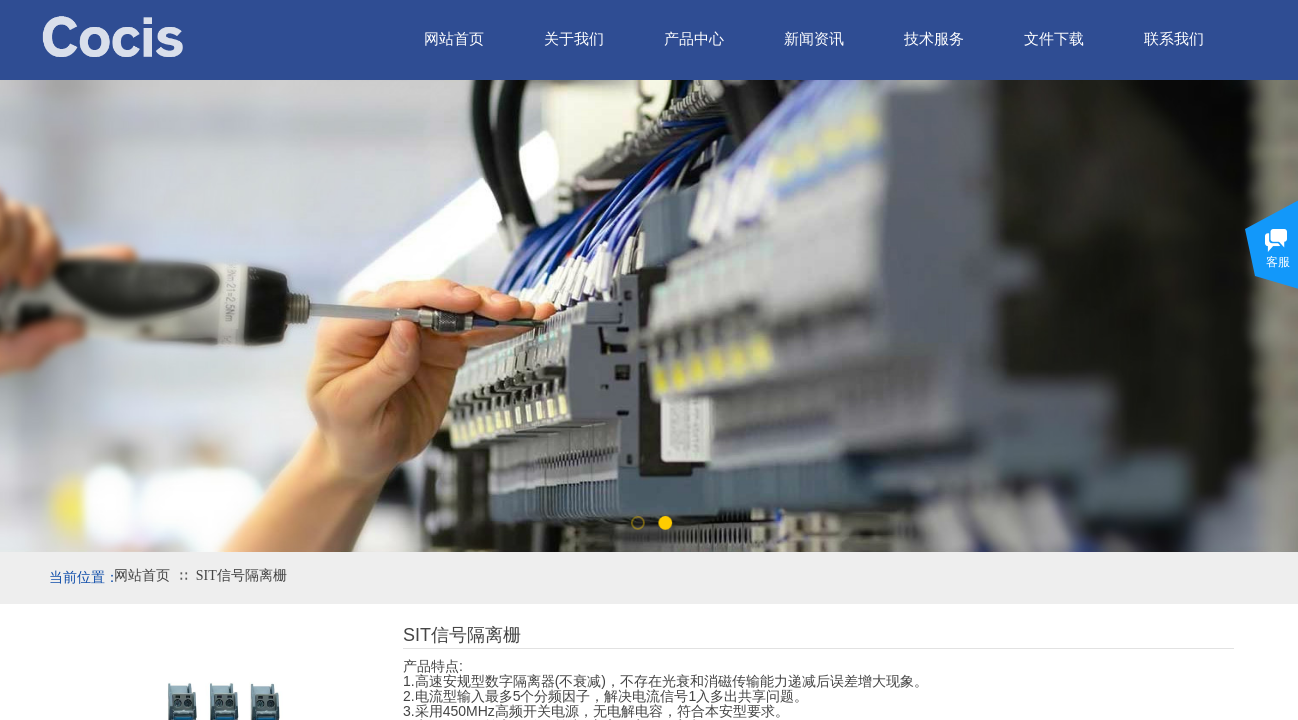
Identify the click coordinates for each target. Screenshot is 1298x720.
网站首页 (142, 575)
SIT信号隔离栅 (241, 575)
